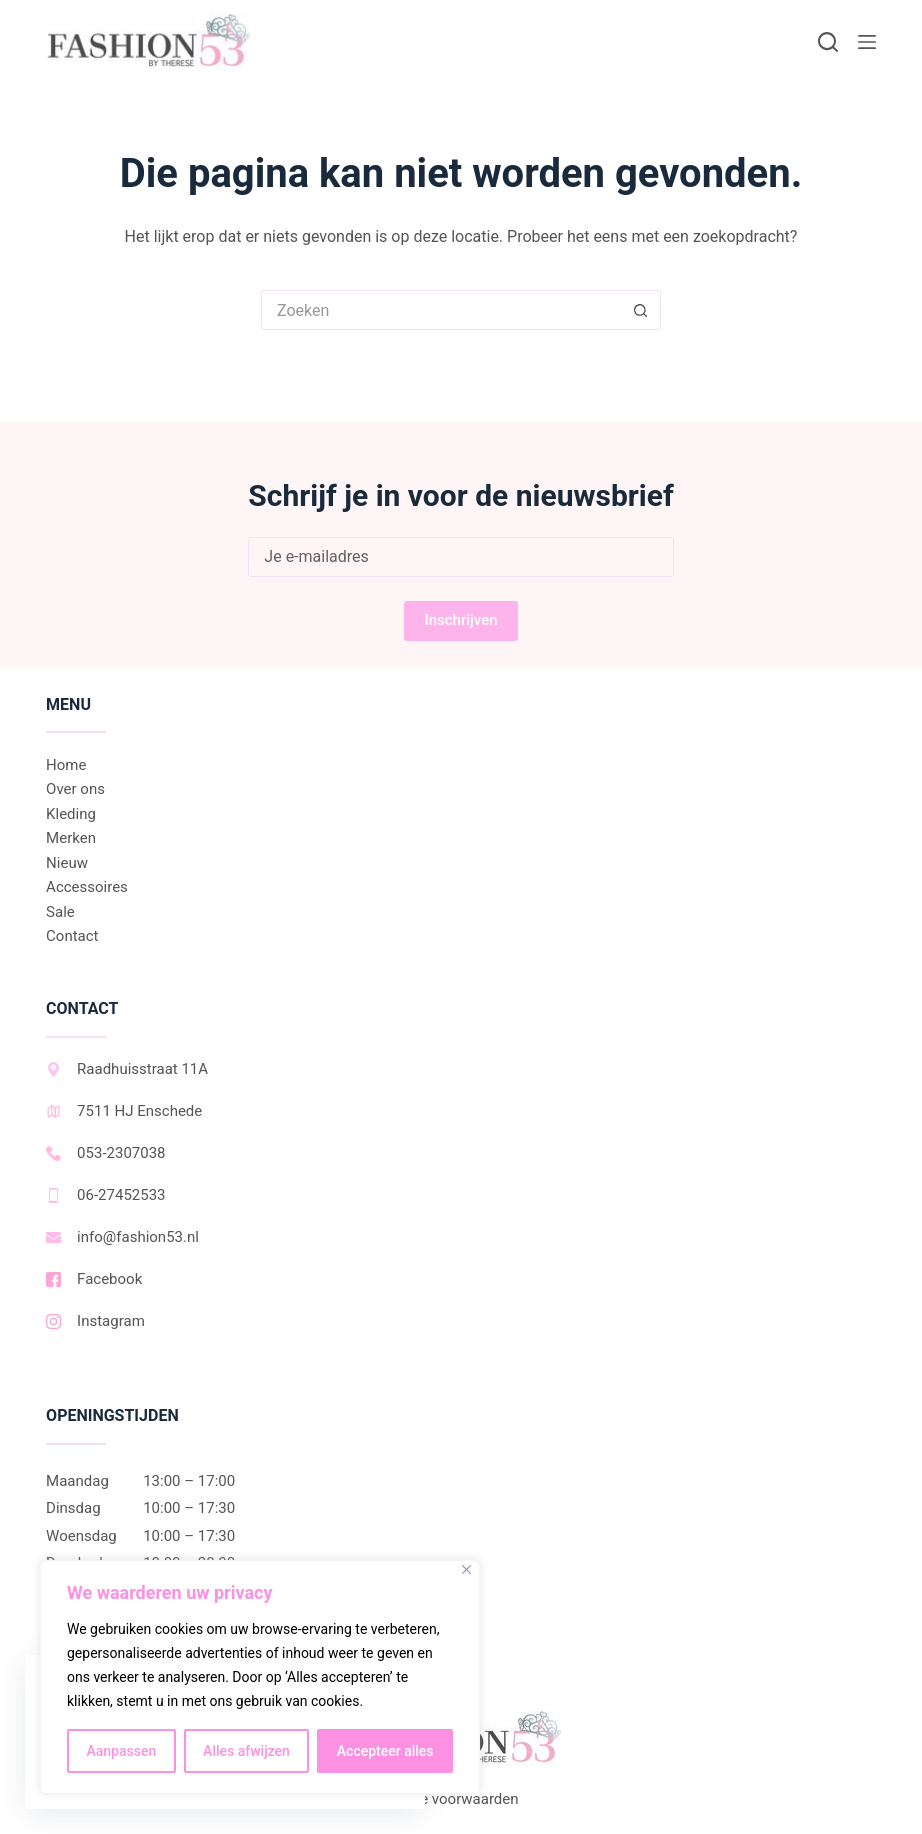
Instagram (95, 1321)
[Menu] (867, 42)
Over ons (75, 789)
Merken (71, 838)
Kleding (71, 814)
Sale (60, 912)
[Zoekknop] (641, 310)
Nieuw (67, 863)
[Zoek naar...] (441, 310)
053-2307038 (105, 1153)
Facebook (94, 1279)
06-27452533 (105, 1195)
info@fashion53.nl (122, 1237)
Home (66, 765)
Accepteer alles (385, 1751)
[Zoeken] (828, 42)
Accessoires (87, 887)
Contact (72, 936)
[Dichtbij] (466, 1569)
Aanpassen (121, 1751)
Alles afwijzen (246, 1751)
